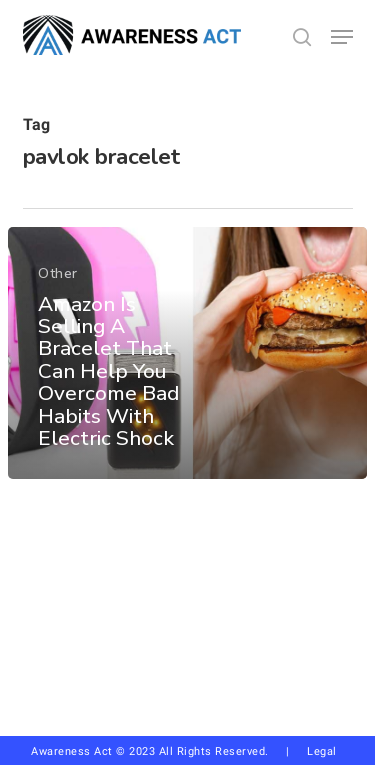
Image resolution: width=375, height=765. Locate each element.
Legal (322, 751)
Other (58, 273)
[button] (342, 37)
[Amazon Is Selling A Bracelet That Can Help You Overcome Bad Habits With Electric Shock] (187, 353)
